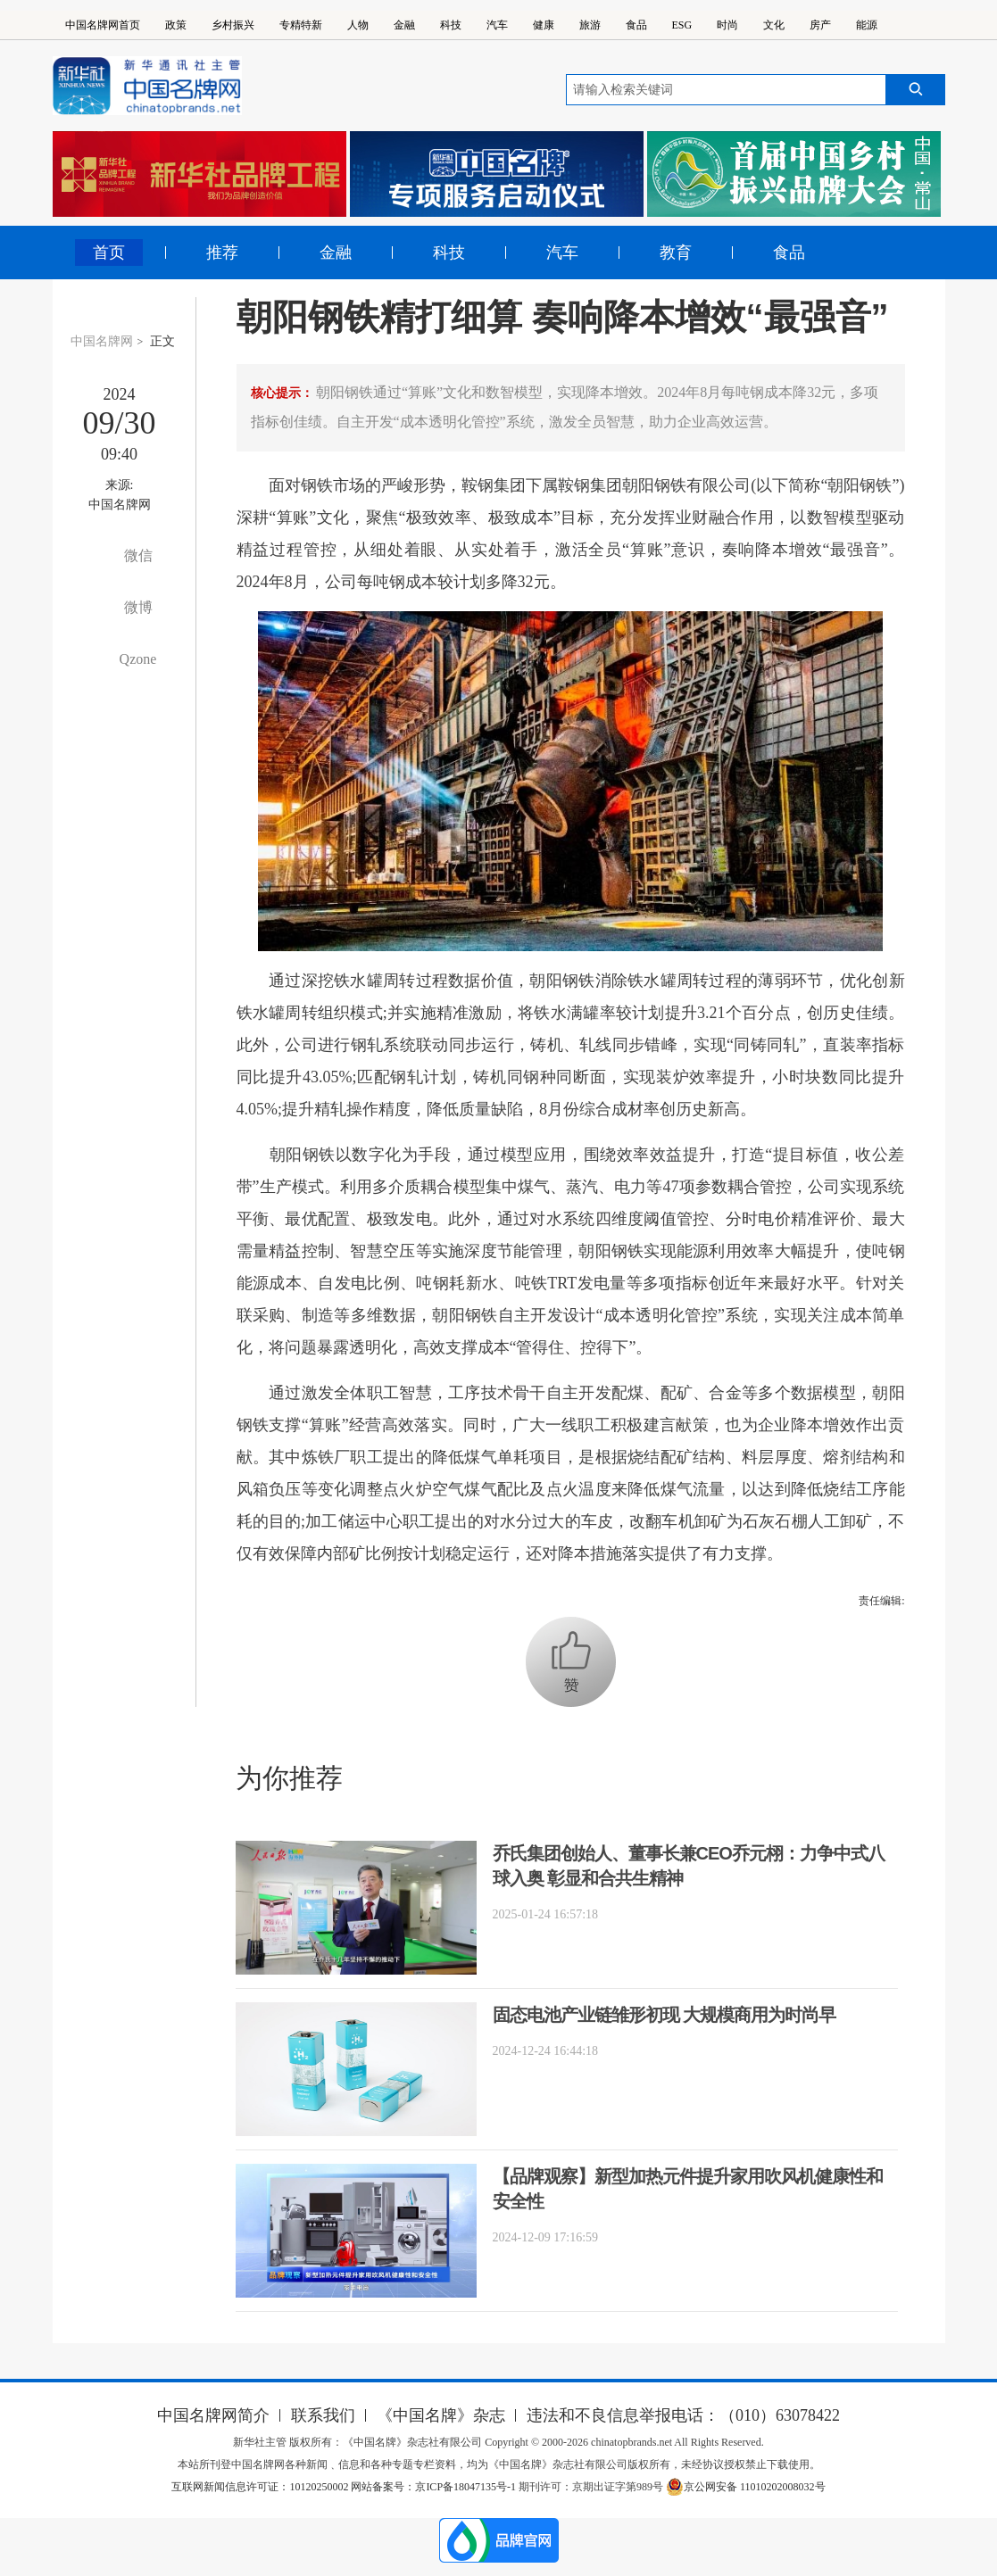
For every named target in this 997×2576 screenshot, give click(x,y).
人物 (358, 25)
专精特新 (300, 25)
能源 (866, 25)
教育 (676, 252)
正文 (162, 341)
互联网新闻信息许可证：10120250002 (261, 2487)
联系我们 (323, 2415)
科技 (450, 25)
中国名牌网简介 (213, 2415)
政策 (176, 25)
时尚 (727, 25)
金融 (404, 25)
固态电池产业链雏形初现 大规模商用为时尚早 (664, 2015)
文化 (774, 25)
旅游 (590, 25)
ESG (682, 25)
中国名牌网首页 (102, 25)
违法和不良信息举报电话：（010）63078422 (683, 2415)
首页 (109, 252)
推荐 (222, 252)
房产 (820, 25)
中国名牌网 (102, 341)
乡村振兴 (233, 25)
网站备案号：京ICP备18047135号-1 (433, 2487)
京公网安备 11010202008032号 (746, 2487)
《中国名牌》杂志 (441, 2415)
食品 (636, 25)
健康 (543, 25)
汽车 (497, 25)
